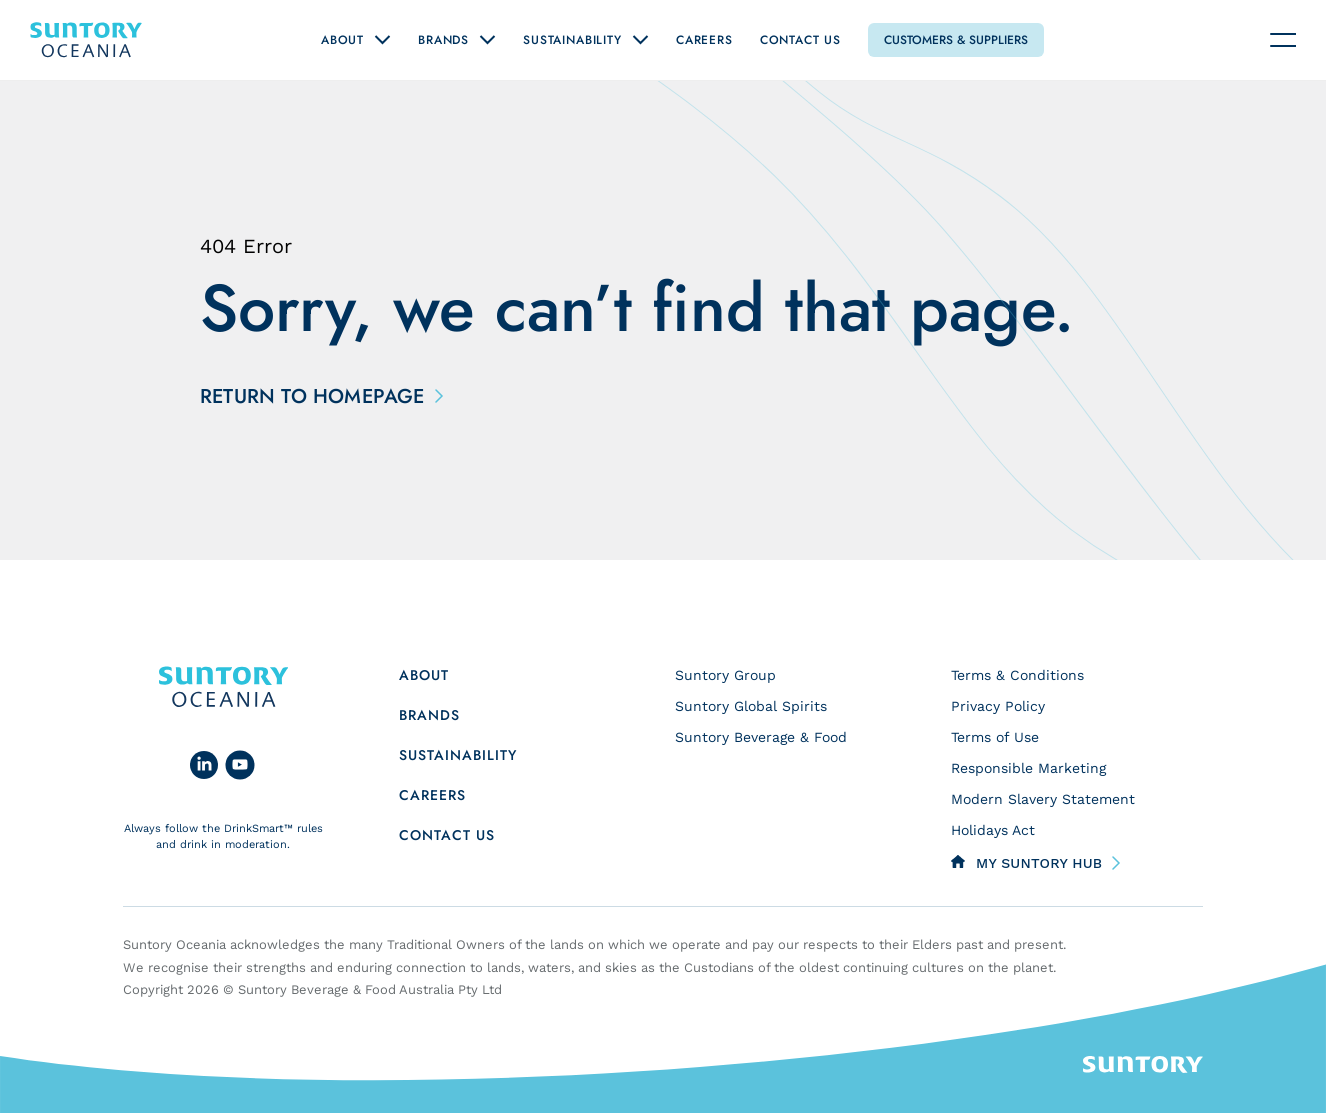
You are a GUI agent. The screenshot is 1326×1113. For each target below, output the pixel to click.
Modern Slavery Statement (1043, 799)
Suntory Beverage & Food (761, 737)
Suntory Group (725, 675)
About (342, 40)
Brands (443, 40)
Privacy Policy (998, 706)
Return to (317, 397)
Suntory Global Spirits (751, 706)
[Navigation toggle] (1283, 40)
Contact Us (800, 40)
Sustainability (572, 40)
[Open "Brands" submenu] (487, 40)
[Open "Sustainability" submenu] (640, 40)
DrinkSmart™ (258, 828)
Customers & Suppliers (956, 40)
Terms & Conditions (1017, 675)
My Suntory (1039, 863)
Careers (704, 40)
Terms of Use (995, 737)
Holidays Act (993, 830)
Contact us (447, 835)
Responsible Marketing (1028, 768)
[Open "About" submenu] (382, 40)
